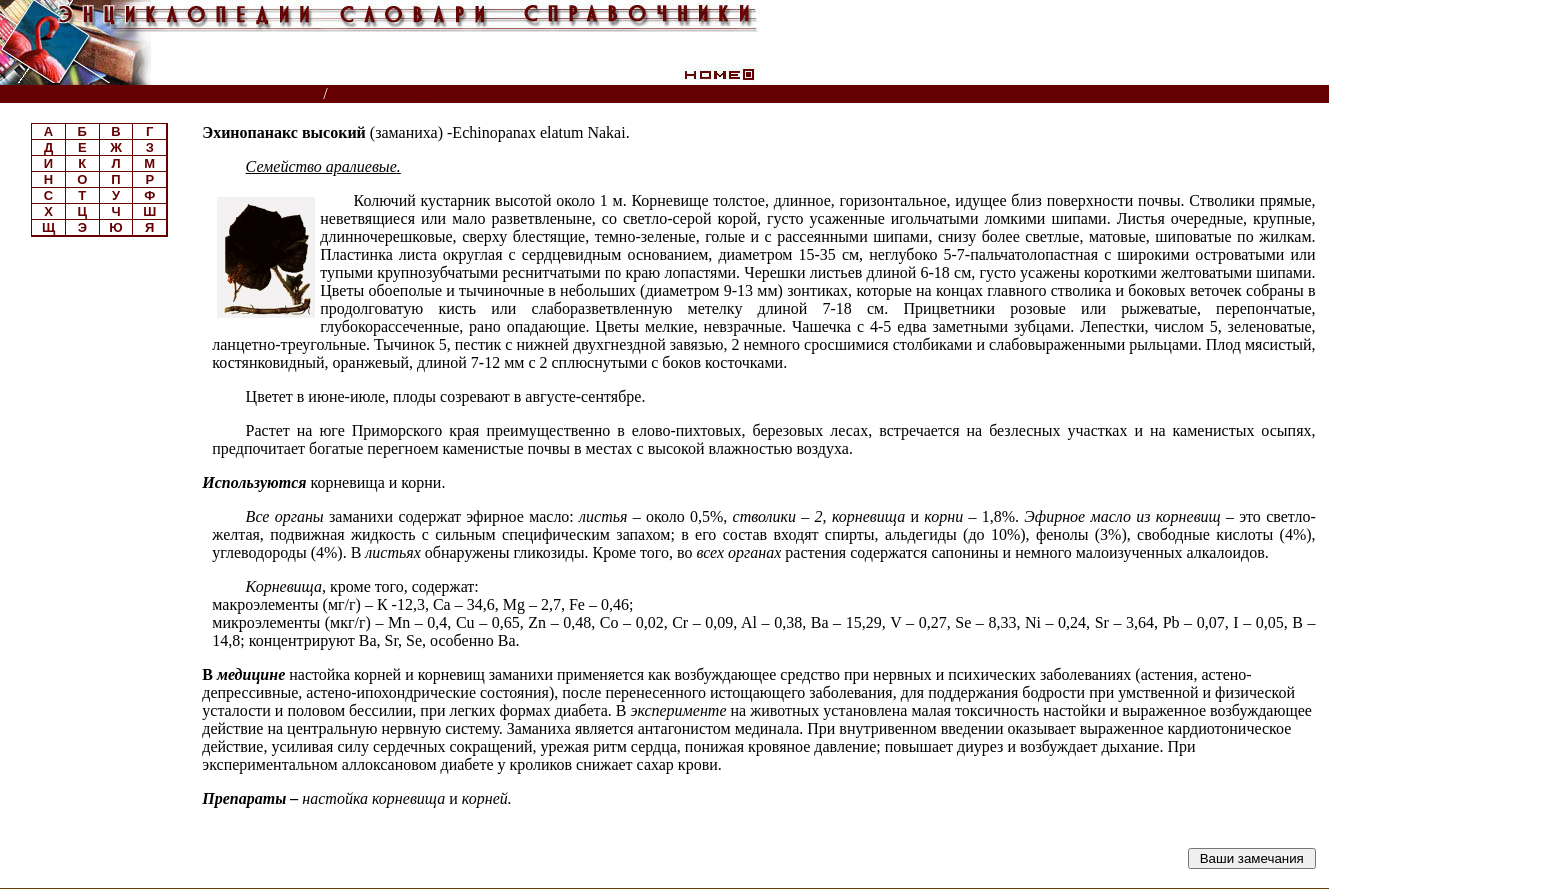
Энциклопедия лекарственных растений (480, 94)
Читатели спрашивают (1251, 94)
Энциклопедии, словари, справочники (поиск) (162, 94)
